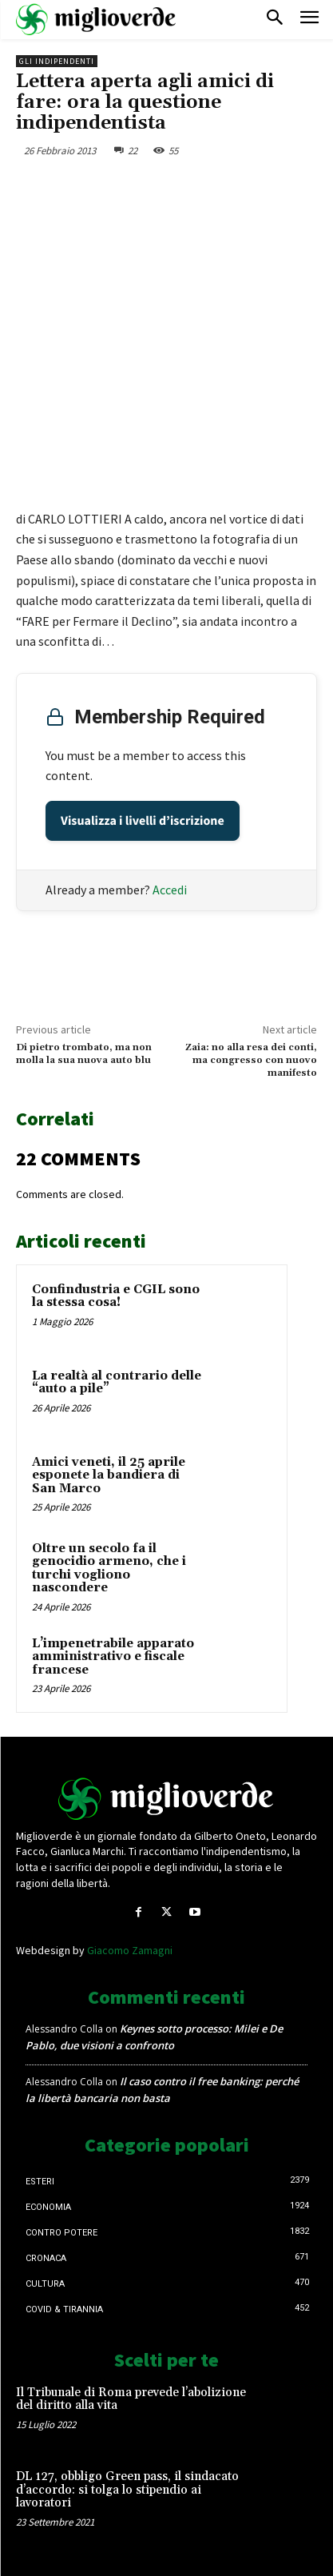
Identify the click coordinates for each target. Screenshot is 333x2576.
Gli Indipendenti (56, 61)
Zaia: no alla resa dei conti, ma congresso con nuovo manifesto (251, 1060)
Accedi (170, 890)
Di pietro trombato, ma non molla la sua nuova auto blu (84, 1053)
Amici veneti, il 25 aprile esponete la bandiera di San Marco (108, 1475)
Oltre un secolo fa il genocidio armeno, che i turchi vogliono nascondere (109, 1568)
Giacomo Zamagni (129, 1950)
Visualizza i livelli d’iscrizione (142, 821)
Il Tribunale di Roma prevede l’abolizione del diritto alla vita (131, 2399)
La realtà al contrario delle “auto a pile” (116, 1382)
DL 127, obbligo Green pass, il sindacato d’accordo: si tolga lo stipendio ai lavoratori (127, 2489)
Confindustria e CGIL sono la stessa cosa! (116, 1296)
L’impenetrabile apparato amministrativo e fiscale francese (113, 1657)
